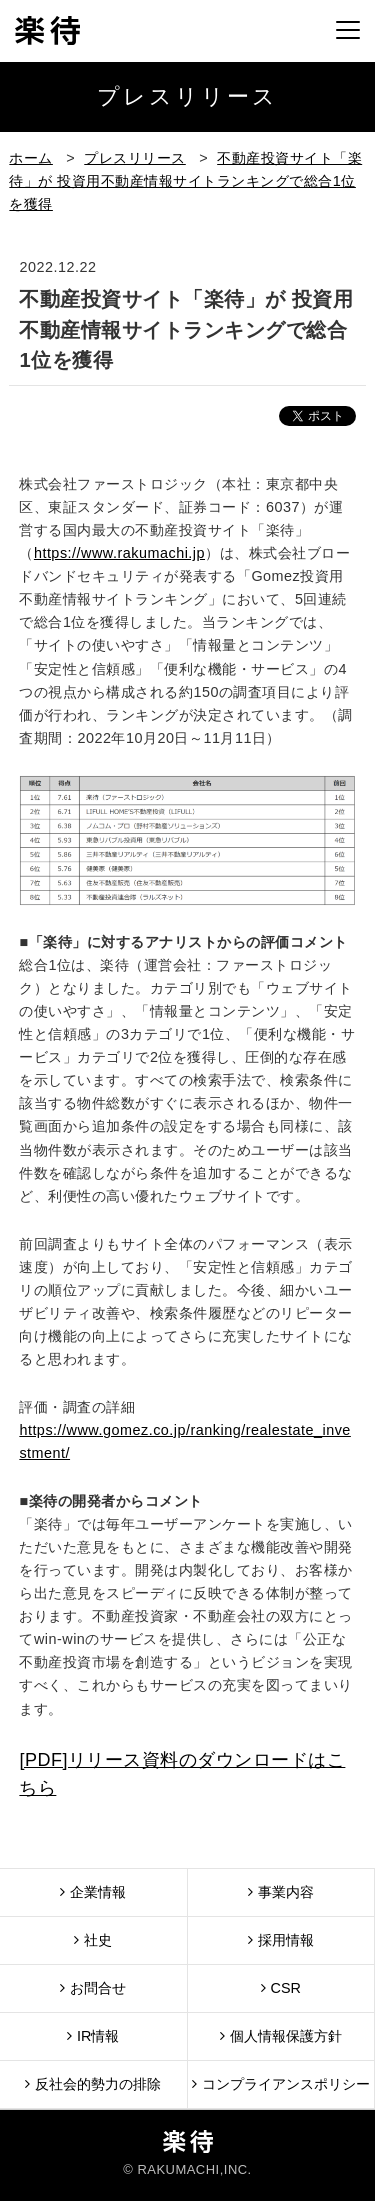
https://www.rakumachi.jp (119, 553)
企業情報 (93, 1891)
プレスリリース (135, 158)
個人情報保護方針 (281, 2035)
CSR (281, 1987)
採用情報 (281, 1939)
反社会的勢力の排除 (93, 2083)
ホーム (31, 158)
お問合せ (93, 1987)
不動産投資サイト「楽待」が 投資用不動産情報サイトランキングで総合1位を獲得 (185, 181)
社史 (93, 1939)
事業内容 (281, 1891)
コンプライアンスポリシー (281, 2083)
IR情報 (93, 2035)
